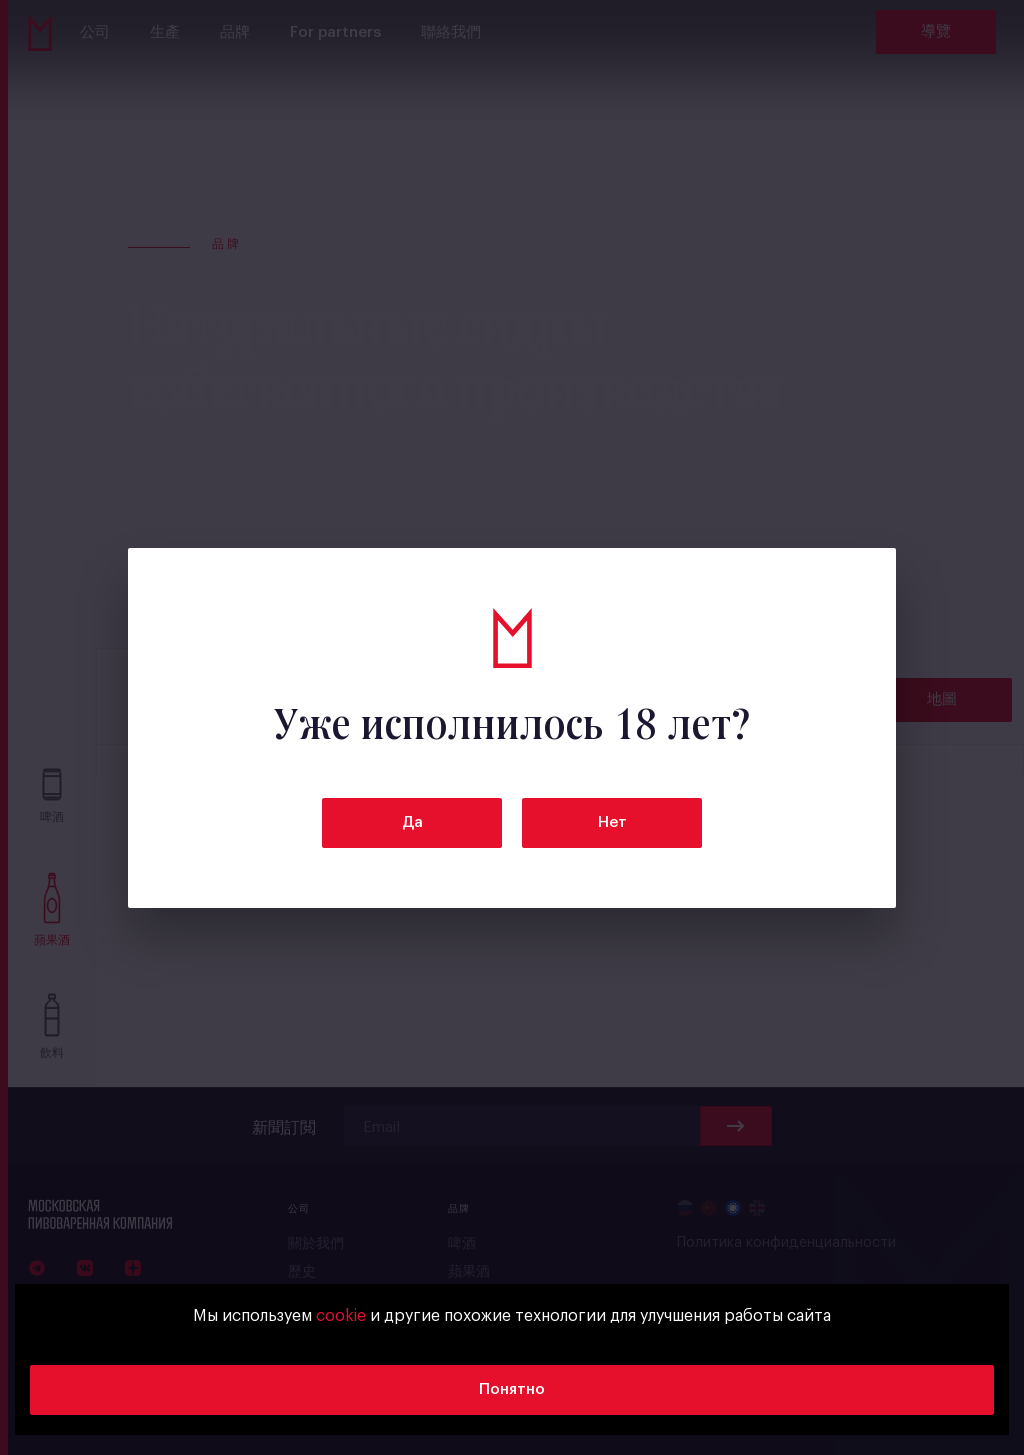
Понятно (512, 1389)
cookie (341, 1316)
